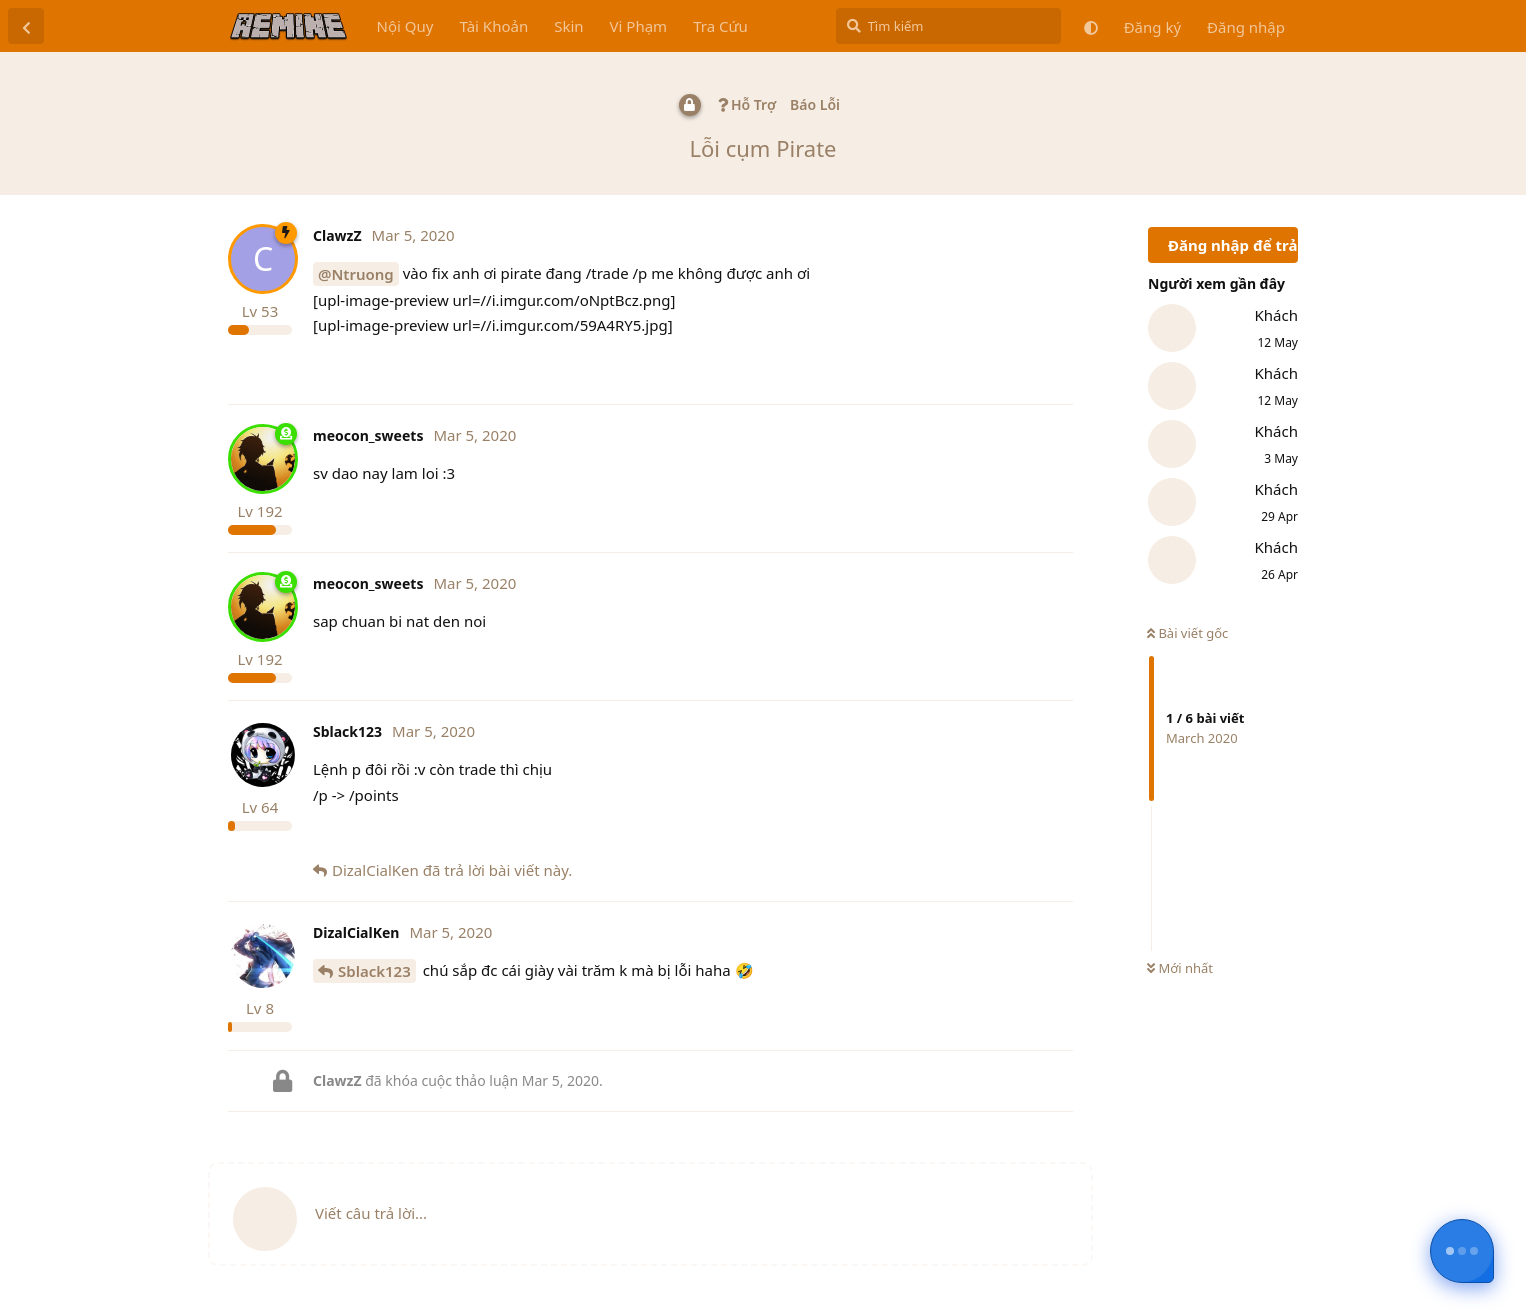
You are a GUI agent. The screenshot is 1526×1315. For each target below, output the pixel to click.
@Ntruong (356, 274)
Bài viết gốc (1187, 633)
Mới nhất (1180, 968)
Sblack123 (374, 971)
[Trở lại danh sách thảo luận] (26, 26)
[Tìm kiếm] (948, 26)
